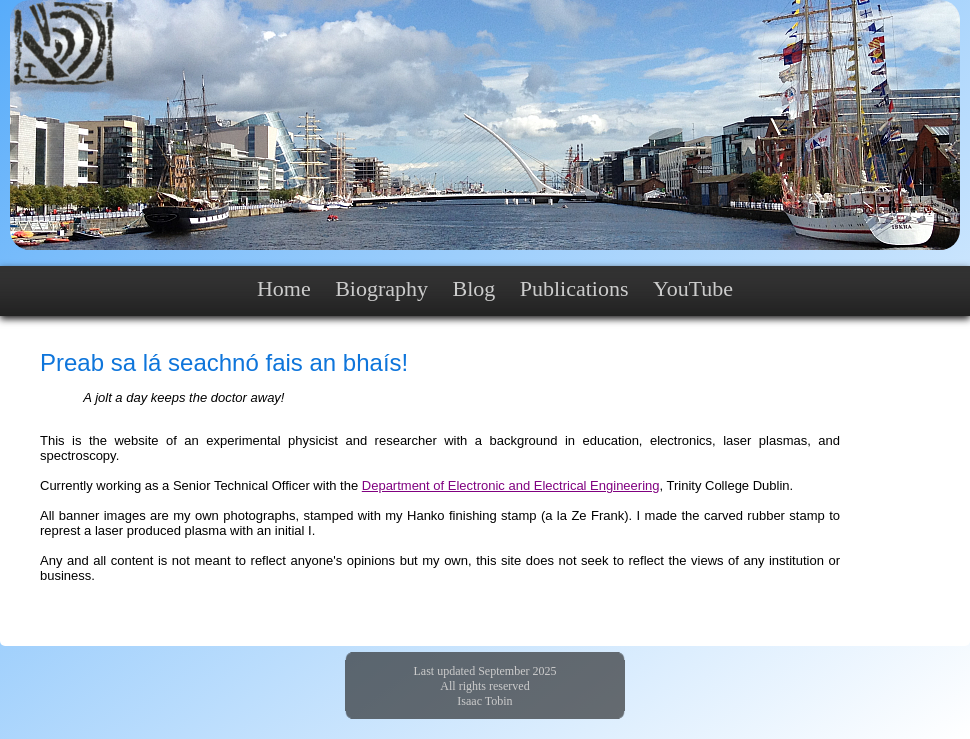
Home (284, 288)
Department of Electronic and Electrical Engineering (511, 485)
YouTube (693, 288)
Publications (574, 288)
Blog (473, 288)
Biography (381, 288)
